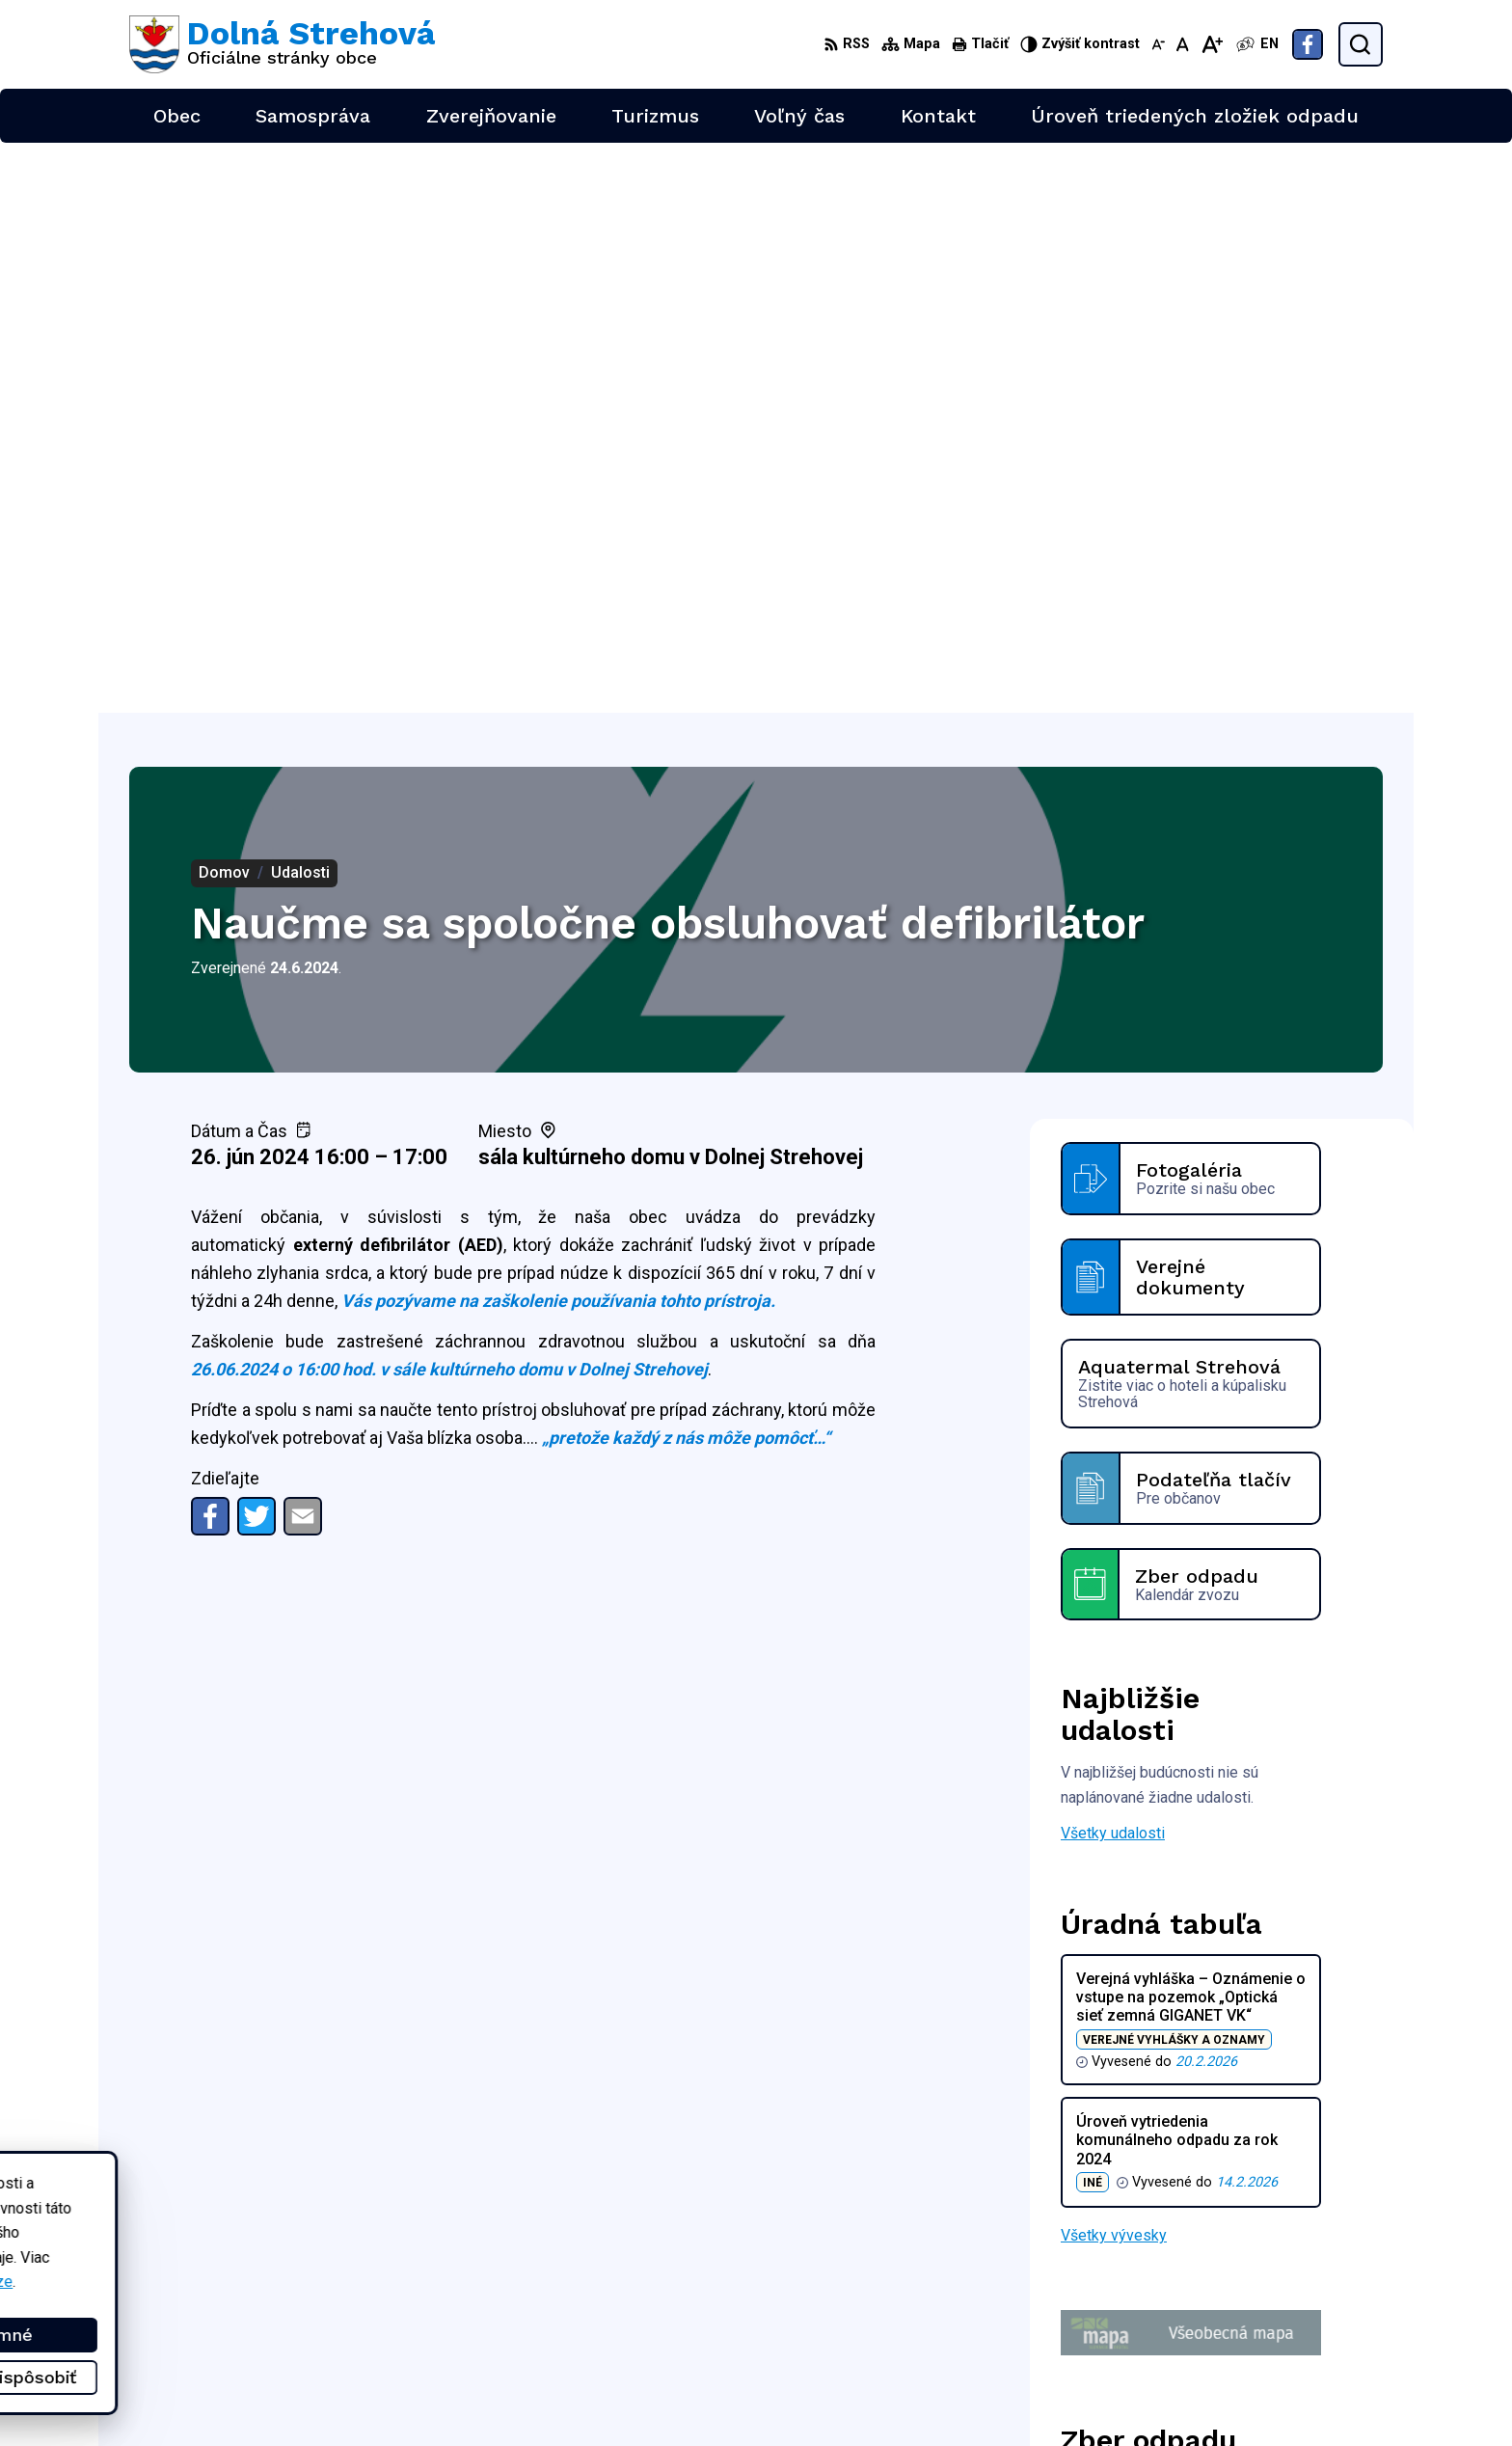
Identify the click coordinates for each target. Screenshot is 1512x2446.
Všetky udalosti (1113, 1263)
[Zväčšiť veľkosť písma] (1211, 44)
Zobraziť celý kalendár (1136, 2020)
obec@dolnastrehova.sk (1302, 2320)
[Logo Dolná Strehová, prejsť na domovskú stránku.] (282, 44)
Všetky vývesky (1114, 1665)
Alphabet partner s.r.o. (383, 2208)
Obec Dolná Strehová (314, 2226)
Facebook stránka (1280, 2341)
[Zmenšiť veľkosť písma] (1158, 44)
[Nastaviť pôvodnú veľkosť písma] (1183, 44)
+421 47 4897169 (1281, 2298)
